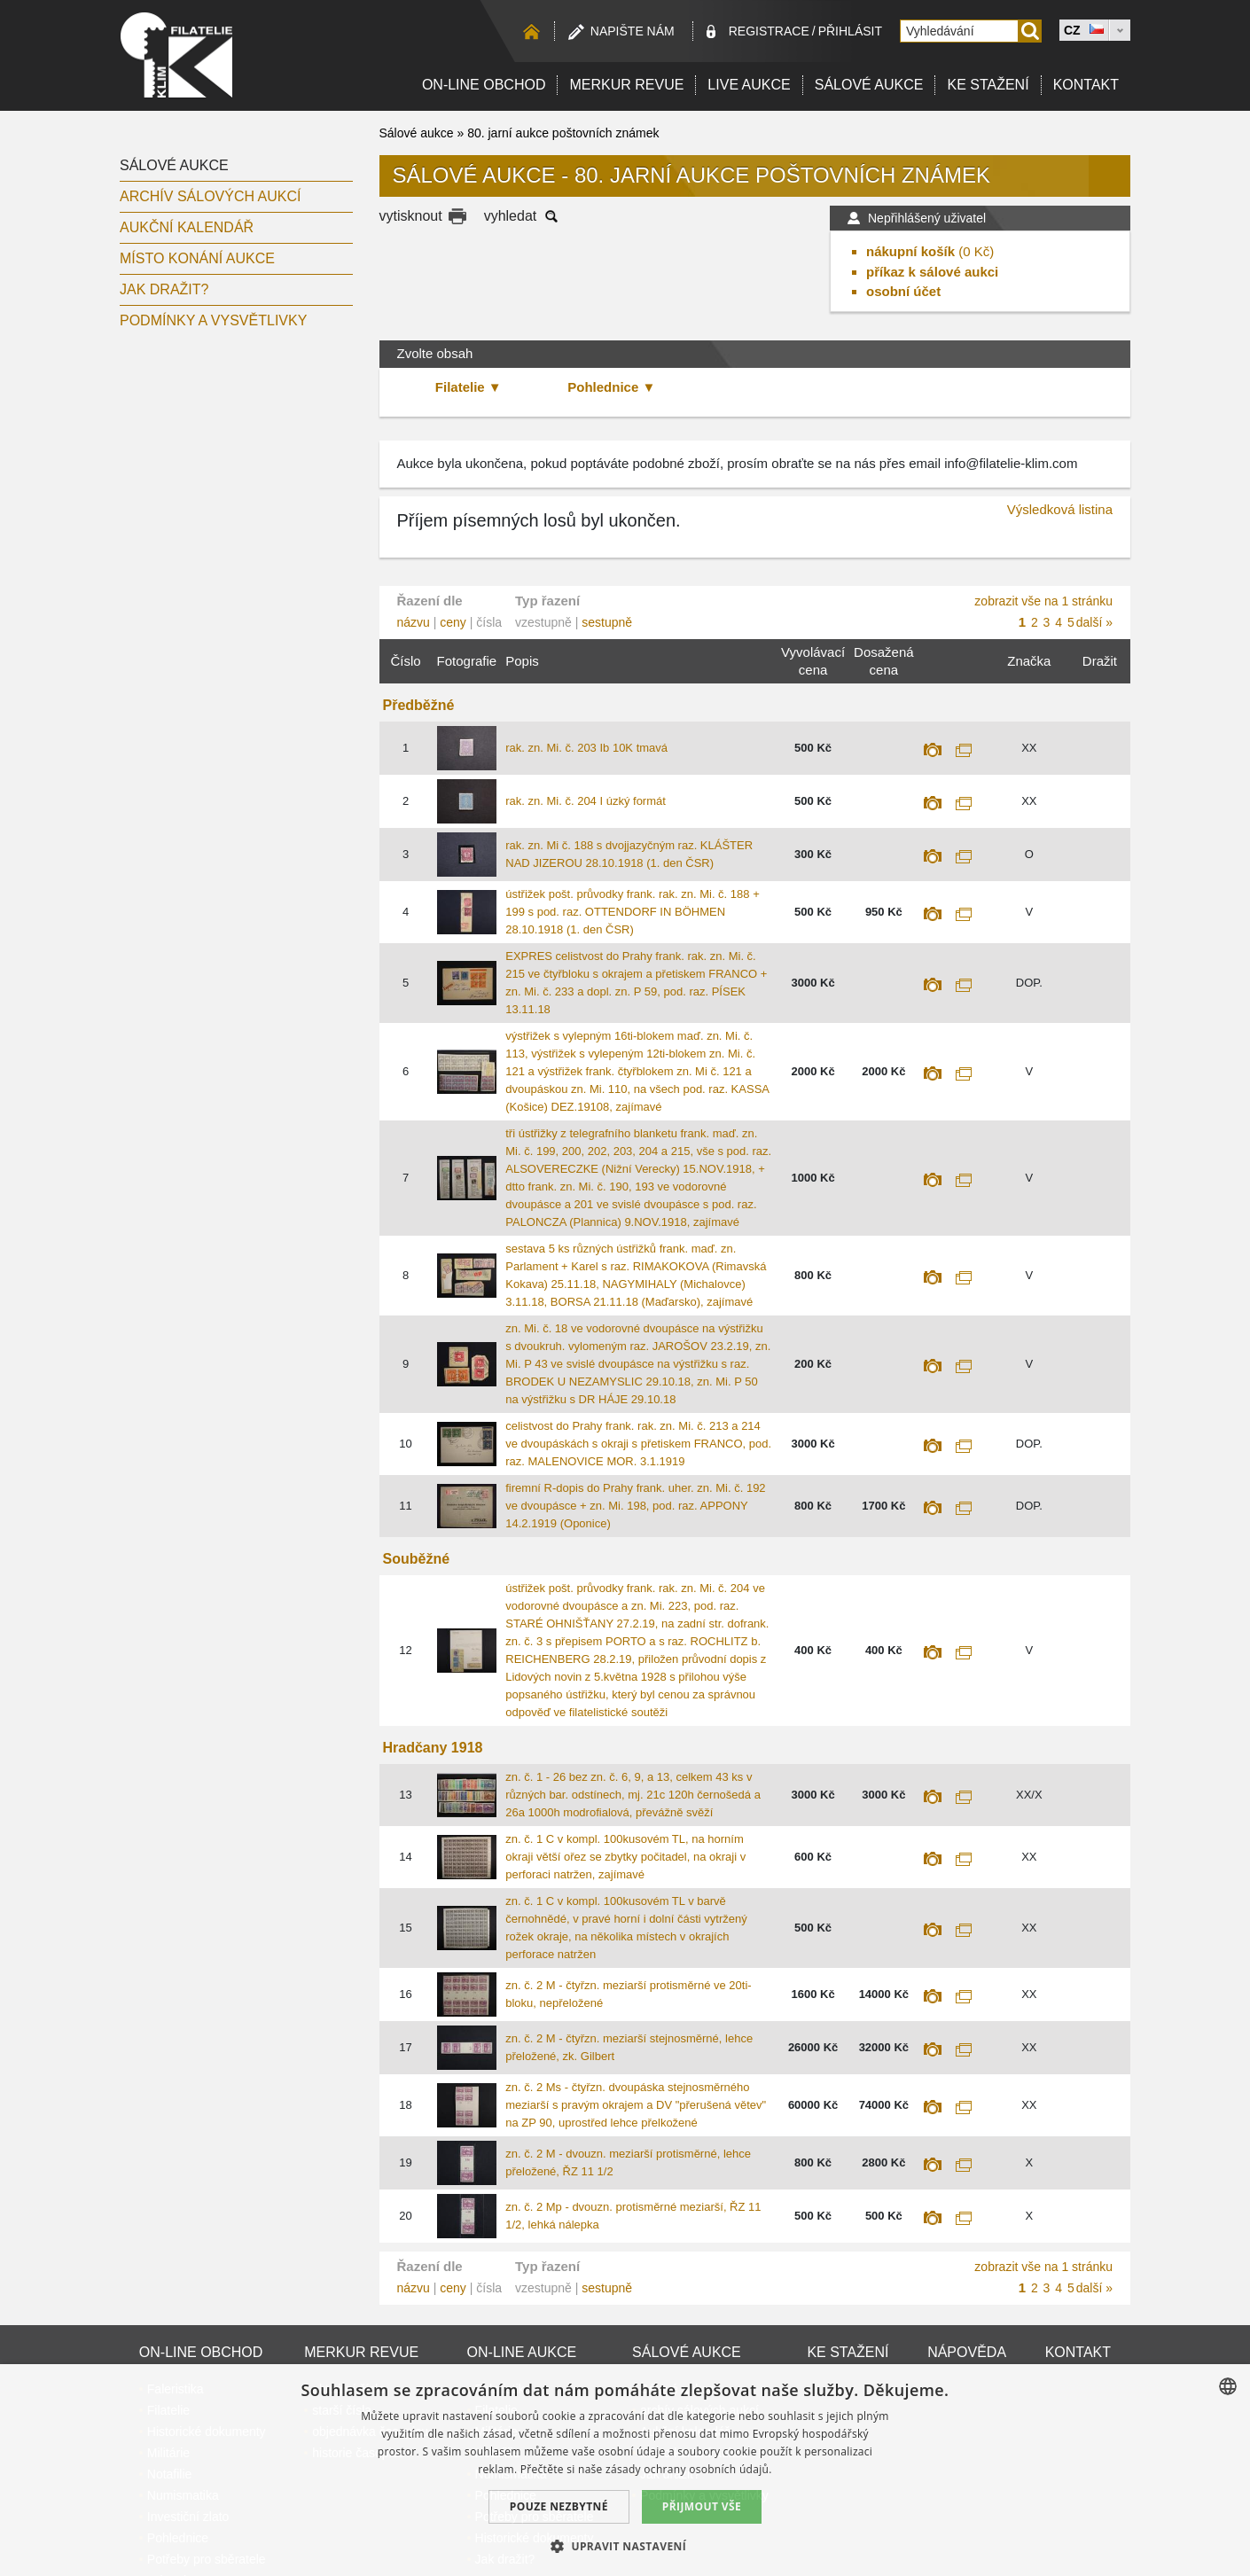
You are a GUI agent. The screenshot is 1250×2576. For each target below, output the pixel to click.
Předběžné (419, 705)
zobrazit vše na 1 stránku (1043, 601)
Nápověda (966, 2352)
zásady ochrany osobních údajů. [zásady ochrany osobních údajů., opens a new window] (688, 2469)
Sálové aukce (869, 84)
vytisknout (410, 215)
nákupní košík (910, 251)
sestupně (607, 622)
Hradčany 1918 (433, 1747)
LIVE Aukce (748, 84)
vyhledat (510, 215)
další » (1094, 622)
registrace (769, 31)
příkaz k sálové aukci (932, 271)
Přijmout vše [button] (701, 2506)
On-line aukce (522, 2352)
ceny (453, 622)
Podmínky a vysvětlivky (213, 320)
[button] (625, 2546)
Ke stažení (987, 84)
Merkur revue (626, 84)
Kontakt (1086, 84)
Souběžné (416, 1558)
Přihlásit (850, 31)
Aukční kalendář (187, 227)
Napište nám (632, 31)
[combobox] (1228, 2386)
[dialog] (625, 2470)
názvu (413, 622)
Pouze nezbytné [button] (559, 2506)
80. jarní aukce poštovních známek (563, 133)
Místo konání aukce (197, 258)
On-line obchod (484, 84)
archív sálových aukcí (210, 196)
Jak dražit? (164, 289)
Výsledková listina (1060, 509)
